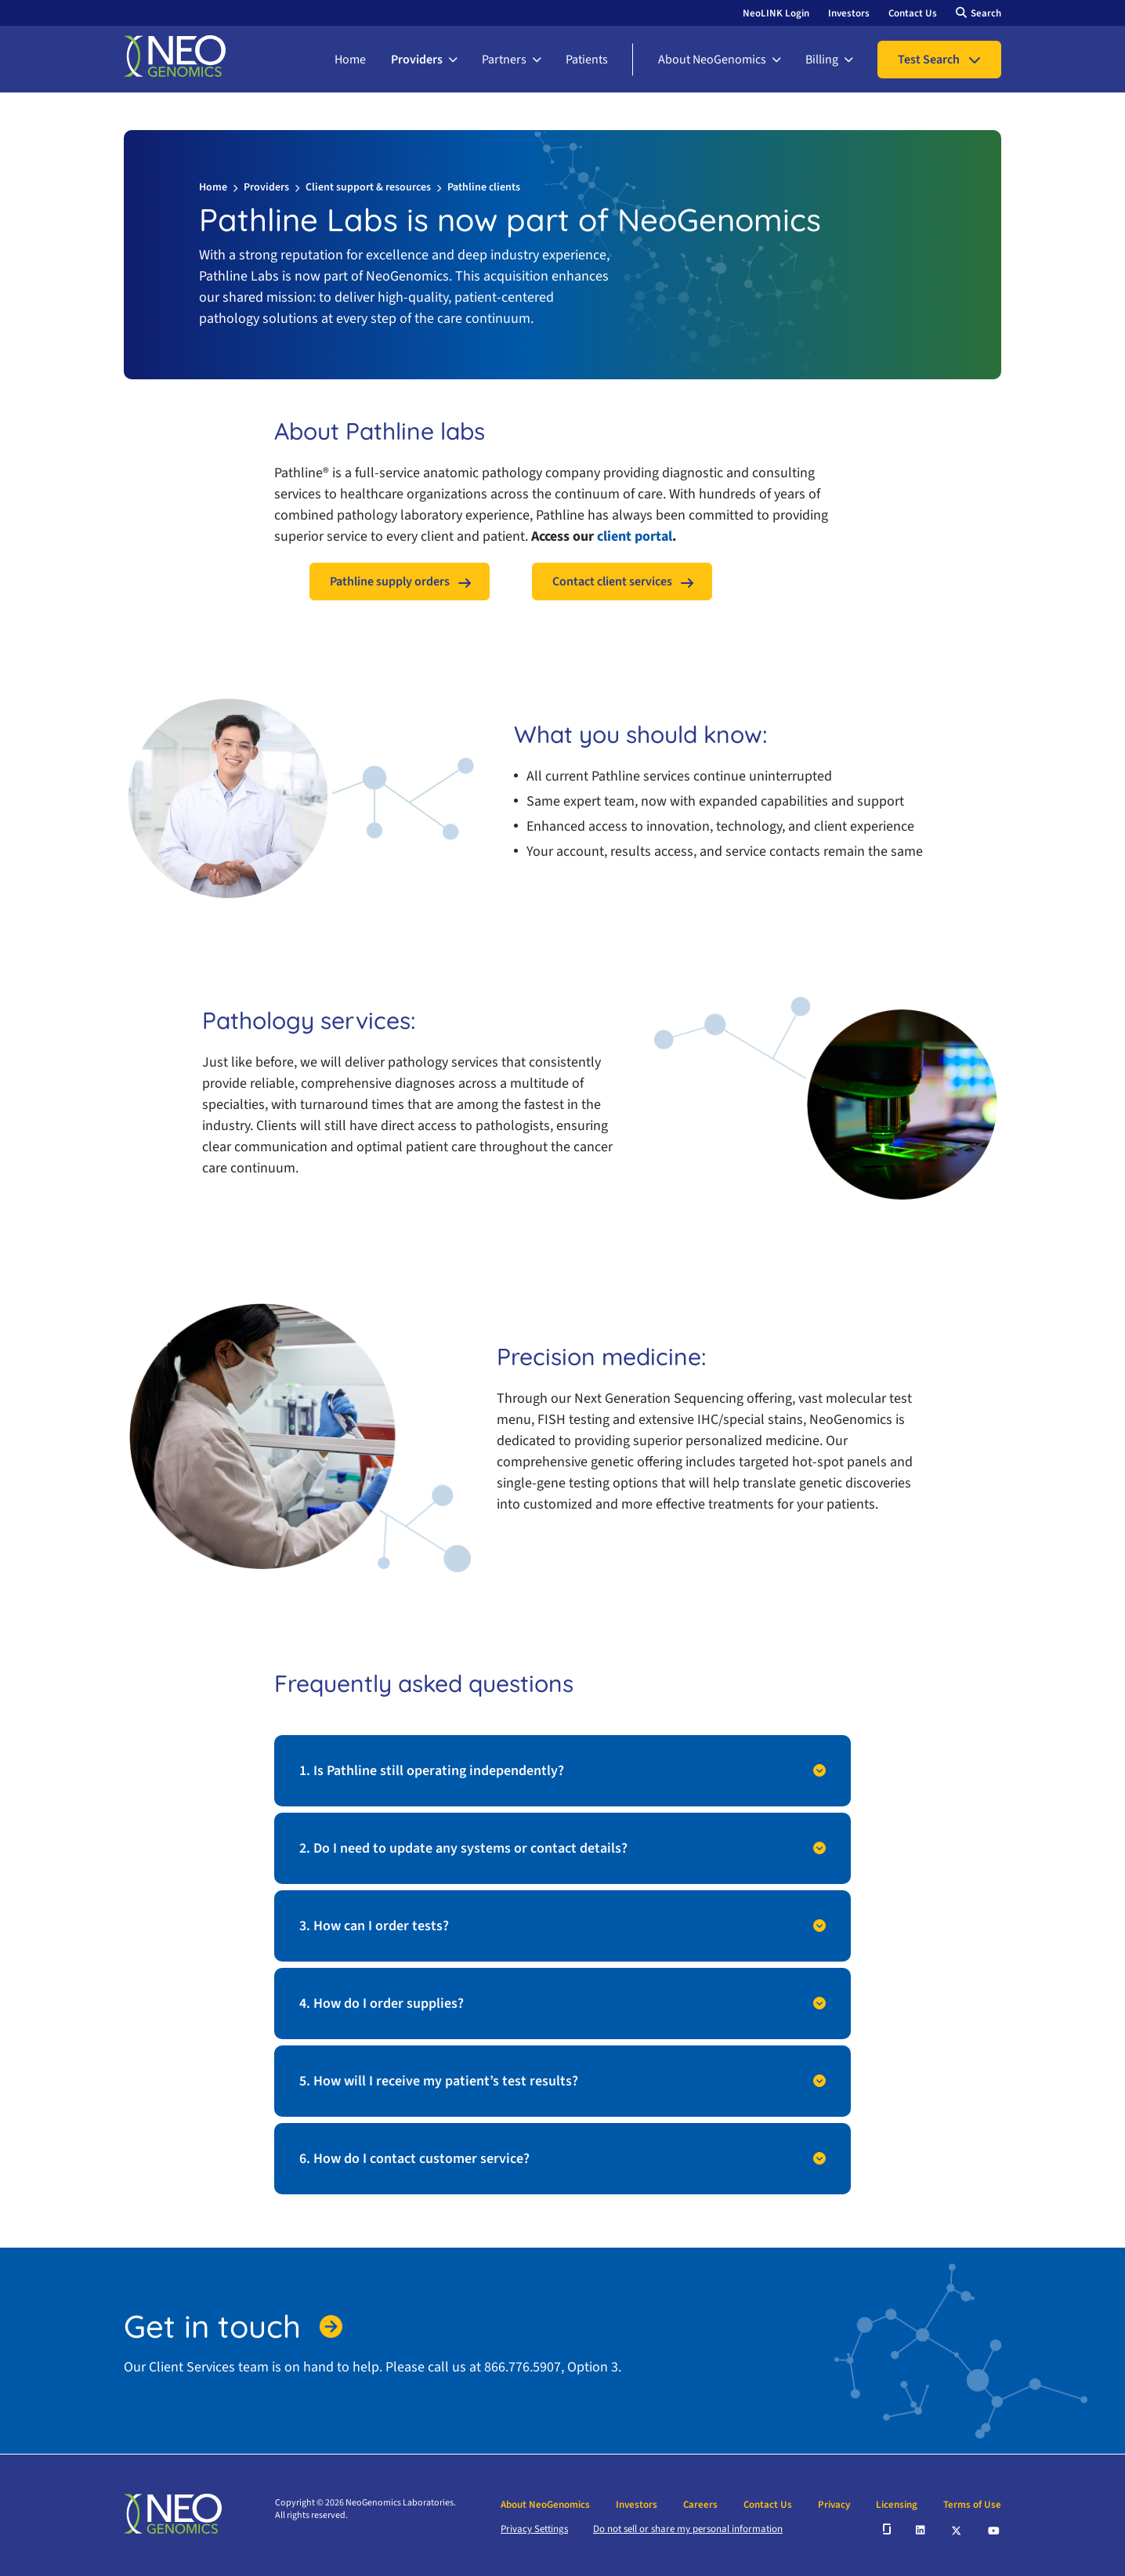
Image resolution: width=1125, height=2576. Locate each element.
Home (350, 59)
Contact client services (612, 581)
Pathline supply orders (390, 581)
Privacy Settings (534, 2529)
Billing (821, 59)
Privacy (834, 2505)
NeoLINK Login (776, 13)
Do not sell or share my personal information (688, 2529)
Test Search (929, 59)
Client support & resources (368, 187)
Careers (700, 2505)
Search (986, 13)
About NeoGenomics (712, 59)
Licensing (896, 2505)
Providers (417, 59)
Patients (587, 59)
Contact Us (912, 13)
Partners (504, 59)
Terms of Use (972, 2505)
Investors (849, 13)
